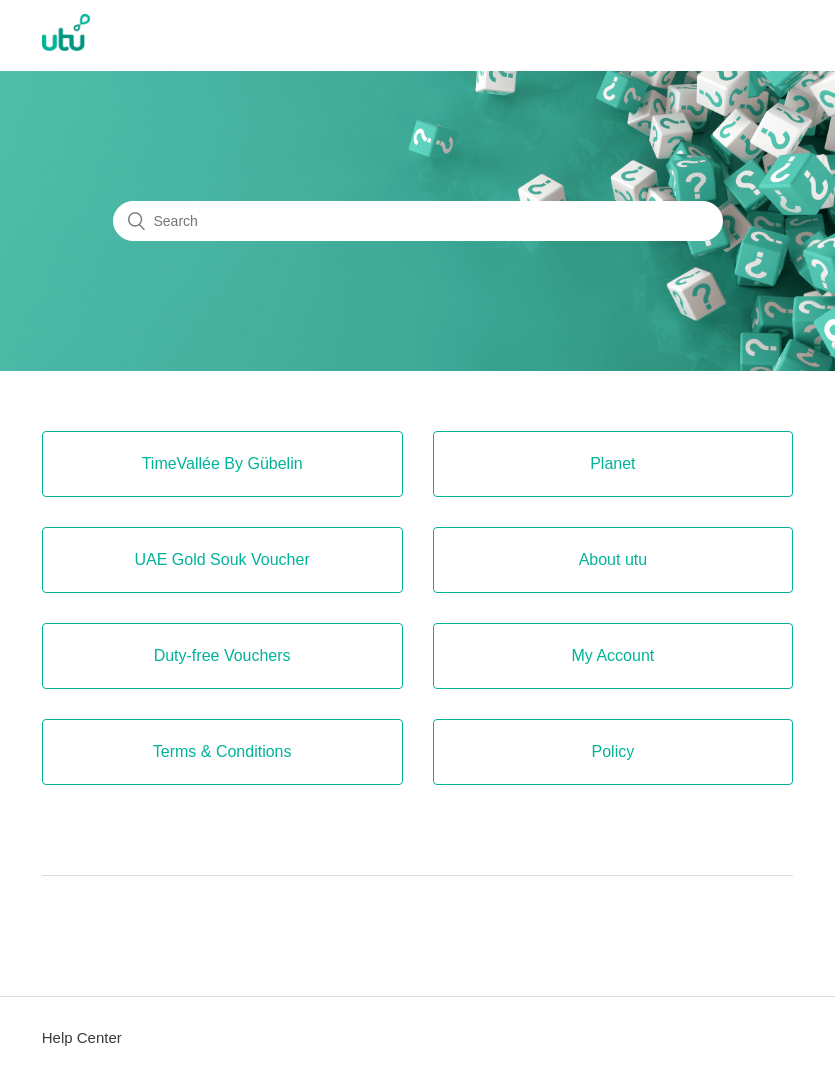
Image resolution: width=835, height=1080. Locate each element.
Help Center (82, 1037)
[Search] (418, 221)
